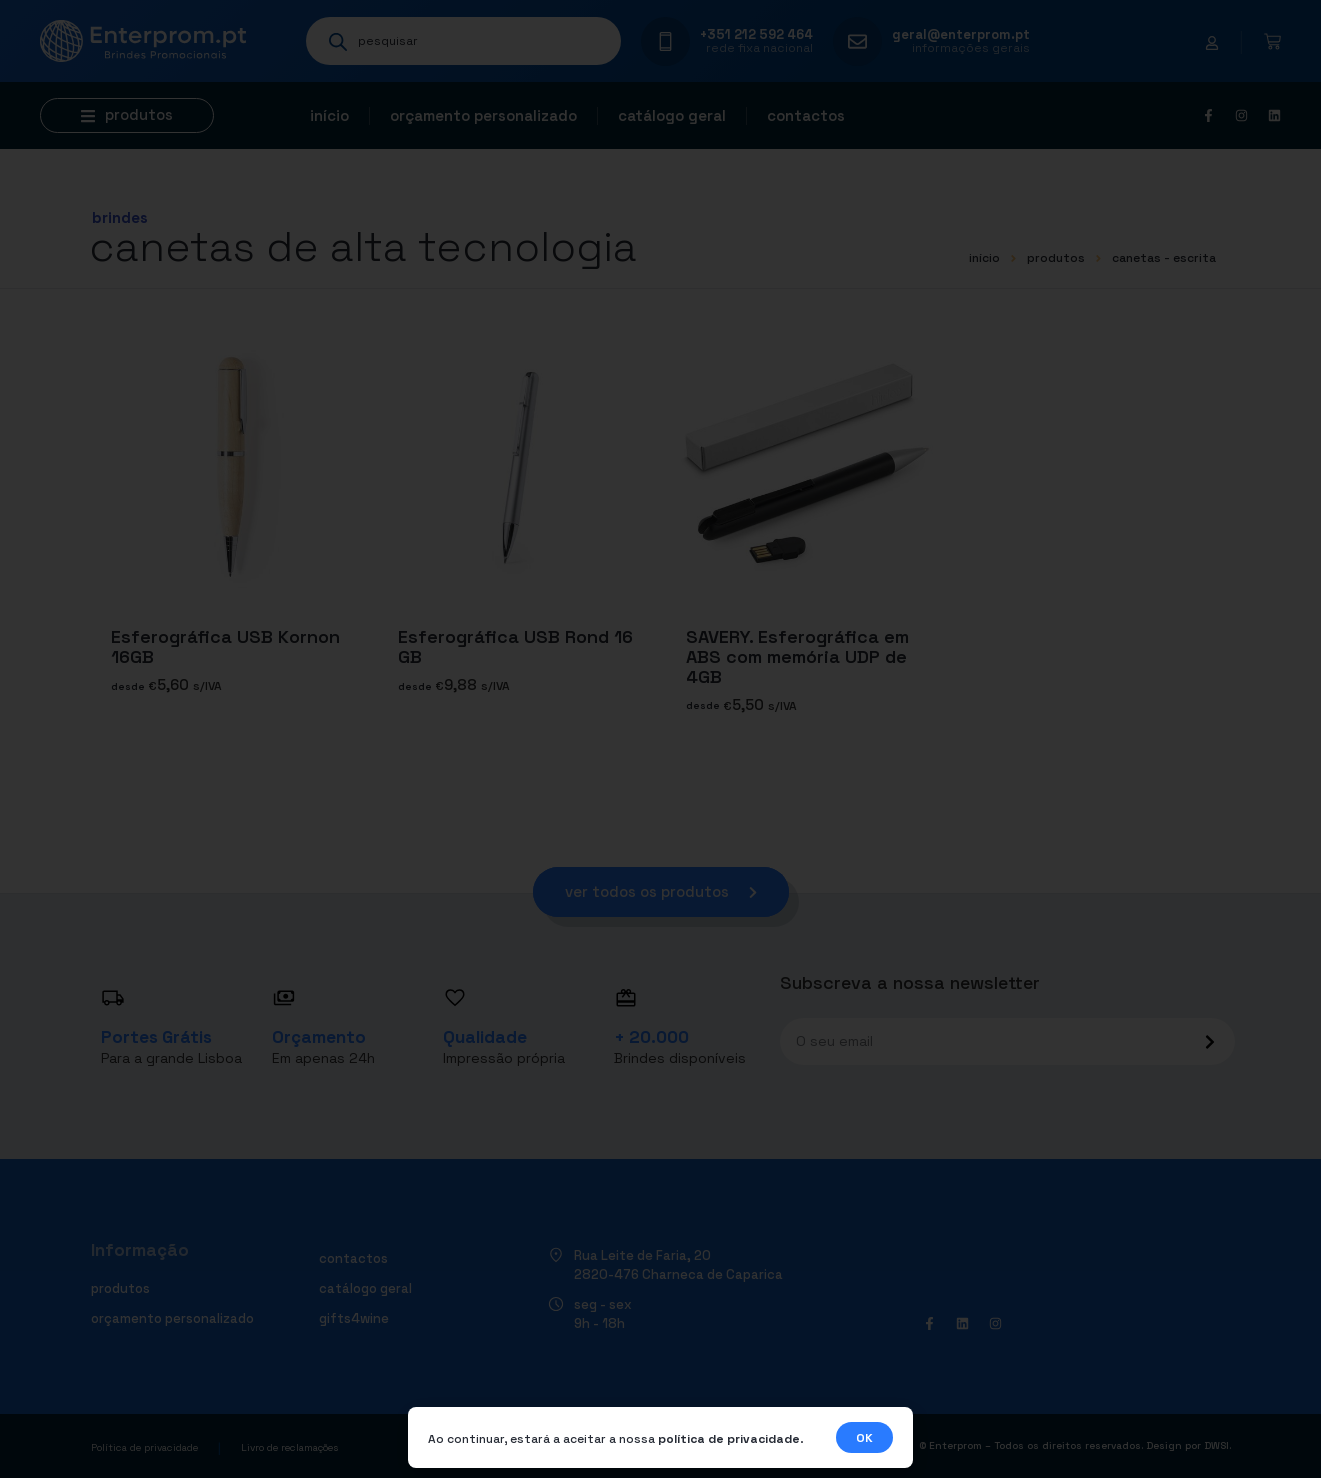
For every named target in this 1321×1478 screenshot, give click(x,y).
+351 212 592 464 (756, 34)
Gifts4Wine (354, 1318)
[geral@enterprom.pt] (857, 41)
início (984, 258)
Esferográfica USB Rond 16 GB (515, 646)
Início (329, 115)
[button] (127, 115)
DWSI (1216, 1445)
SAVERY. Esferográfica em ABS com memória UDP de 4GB (797, 656)
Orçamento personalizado (483, 115)
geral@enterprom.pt (961, 34)
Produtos (1056, 258)
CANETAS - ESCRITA (1164, 258)
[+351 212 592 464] (665, 41)
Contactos (806, 115)
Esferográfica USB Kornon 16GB (225, 646)
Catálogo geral (672, 115)
